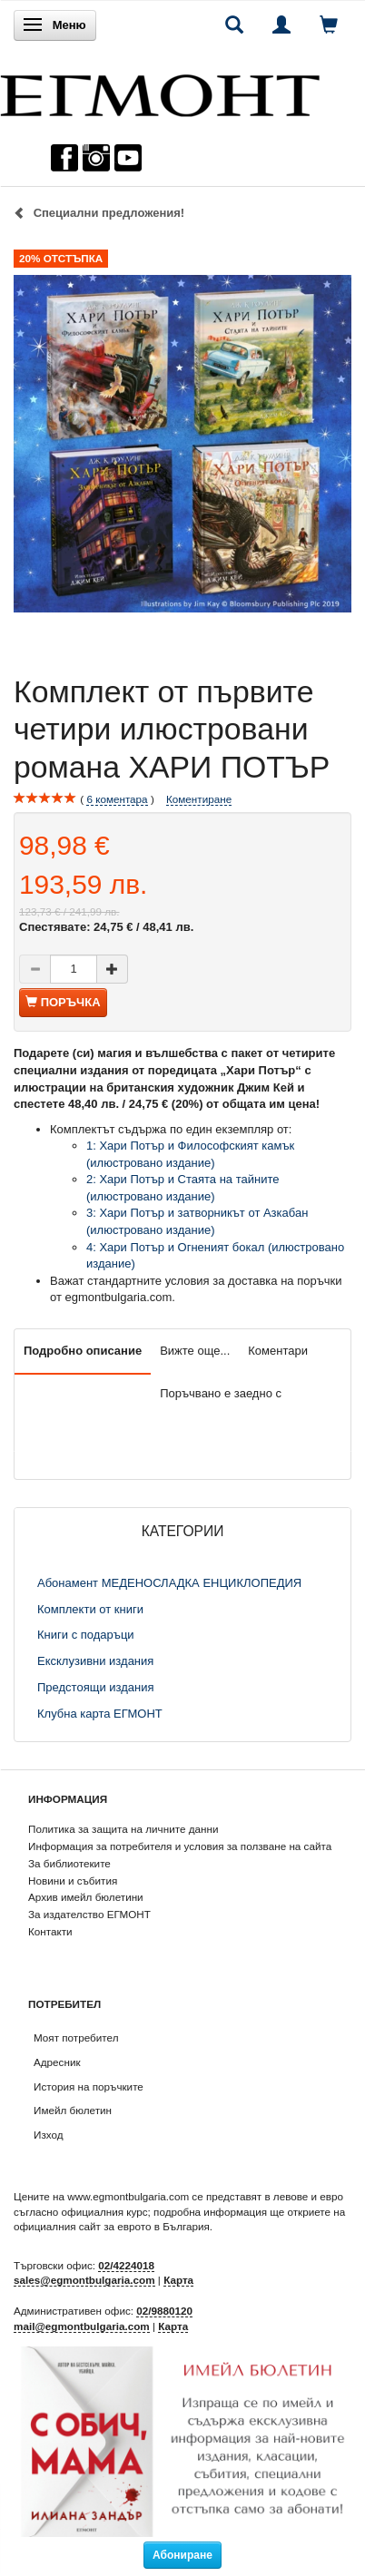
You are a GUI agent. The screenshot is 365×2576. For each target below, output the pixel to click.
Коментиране (199, 799)
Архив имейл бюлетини (85, 1897)
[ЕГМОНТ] (160, 91)
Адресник (57, 2062)
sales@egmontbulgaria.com (84, 2280)
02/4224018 (126, 2265)
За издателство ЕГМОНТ (89, 1914)
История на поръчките (88, 2086)
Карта (178, 2280)
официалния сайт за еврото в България (112, 2226)
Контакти (50, 1931)
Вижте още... (195, 1350)
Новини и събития (72, 1880)
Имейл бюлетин (73, 2110)
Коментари (278, 1350)
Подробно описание (83, 1350)
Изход (49, 2134)
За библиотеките (69, 1863)
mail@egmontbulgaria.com (82, 2326)
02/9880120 (164, 2310)
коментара (116, 799)
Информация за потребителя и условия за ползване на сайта (179, 1846)
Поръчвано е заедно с (220, 1393)
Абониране (182, 2555)
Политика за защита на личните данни (123, 1829)
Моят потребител (76, 2037)
